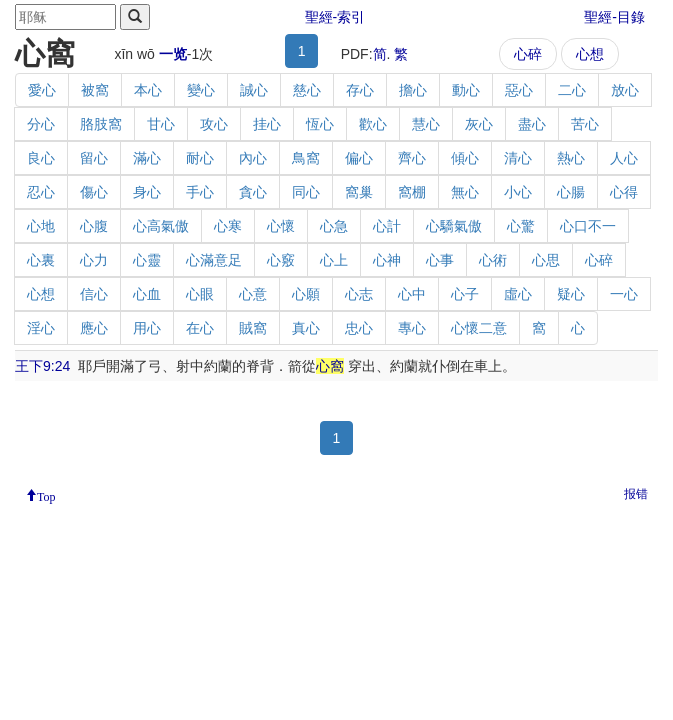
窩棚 (412, 192)
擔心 (413, 90)
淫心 (41, 328)
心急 (334, 226)
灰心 (479, 124)
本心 (148, 90)
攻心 (214, 124)
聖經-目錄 (614, 17)
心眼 (200, 294)
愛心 (42, 90)
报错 (636, 494)
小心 (518, 192)
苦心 (585, 124)
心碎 (528, 54)
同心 (306, 192)
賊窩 (253, 328)
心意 (253, 294)
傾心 (465, 158)
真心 (306, 328)
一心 (624, 294)
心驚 (521, 226)
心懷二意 (479, 328)
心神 (387, 260)
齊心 (412, 158)
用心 (147, 328)
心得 (624, 192)
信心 (94, 294)
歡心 (373, 124)
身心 (147, 192)
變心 (201, 90)
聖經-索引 (335, 17)
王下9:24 (42, 366)
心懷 (281, 226)
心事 (440, 260)
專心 (412, 328)
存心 (360, 90)
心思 (546, 260)
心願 (306, 294)
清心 (518, 158)
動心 (466, 90)
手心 (200, 192)
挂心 (267, 124)
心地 (41, 226)
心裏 (41, 260)
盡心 (532, 124)
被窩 (95, 90)
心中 (412, 294)
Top (46, 495)
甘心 (161, 124)
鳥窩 (306, 158)
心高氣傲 (161, 226)
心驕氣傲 (454, 226)
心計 (387, 226)
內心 (253, 158)
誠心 (254, 90)
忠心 (359, 328)
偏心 (359, 158)
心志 (359, 294)
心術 (493, 260)
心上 (334, 260)
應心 (94, 328)
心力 (94, 260)
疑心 (571, 294)
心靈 (147, 260)
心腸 (571, 192)
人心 (624, 158)
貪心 (253, 192)
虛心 (518, 294)
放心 (625, 90)
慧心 (426, 124)
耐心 (200, 158)
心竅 (281, 260)
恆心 (320, 124)
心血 (147, 294)
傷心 (94, 192)
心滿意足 (214, 260)
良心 (41, 158)
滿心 (147, 158)
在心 (200, 328)
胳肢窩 (101, 124)
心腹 (94, 226)
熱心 (571, 158)
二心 (572, 90)
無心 (465, 192)
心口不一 (588, 226)
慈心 (307, 90)
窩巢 (359, 192)
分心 (41, 124)
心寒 (228, 226)
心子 (465, 294)
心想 (590, 54)
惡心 (519, 90)
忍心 (41, 192)
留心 (94, 158)
